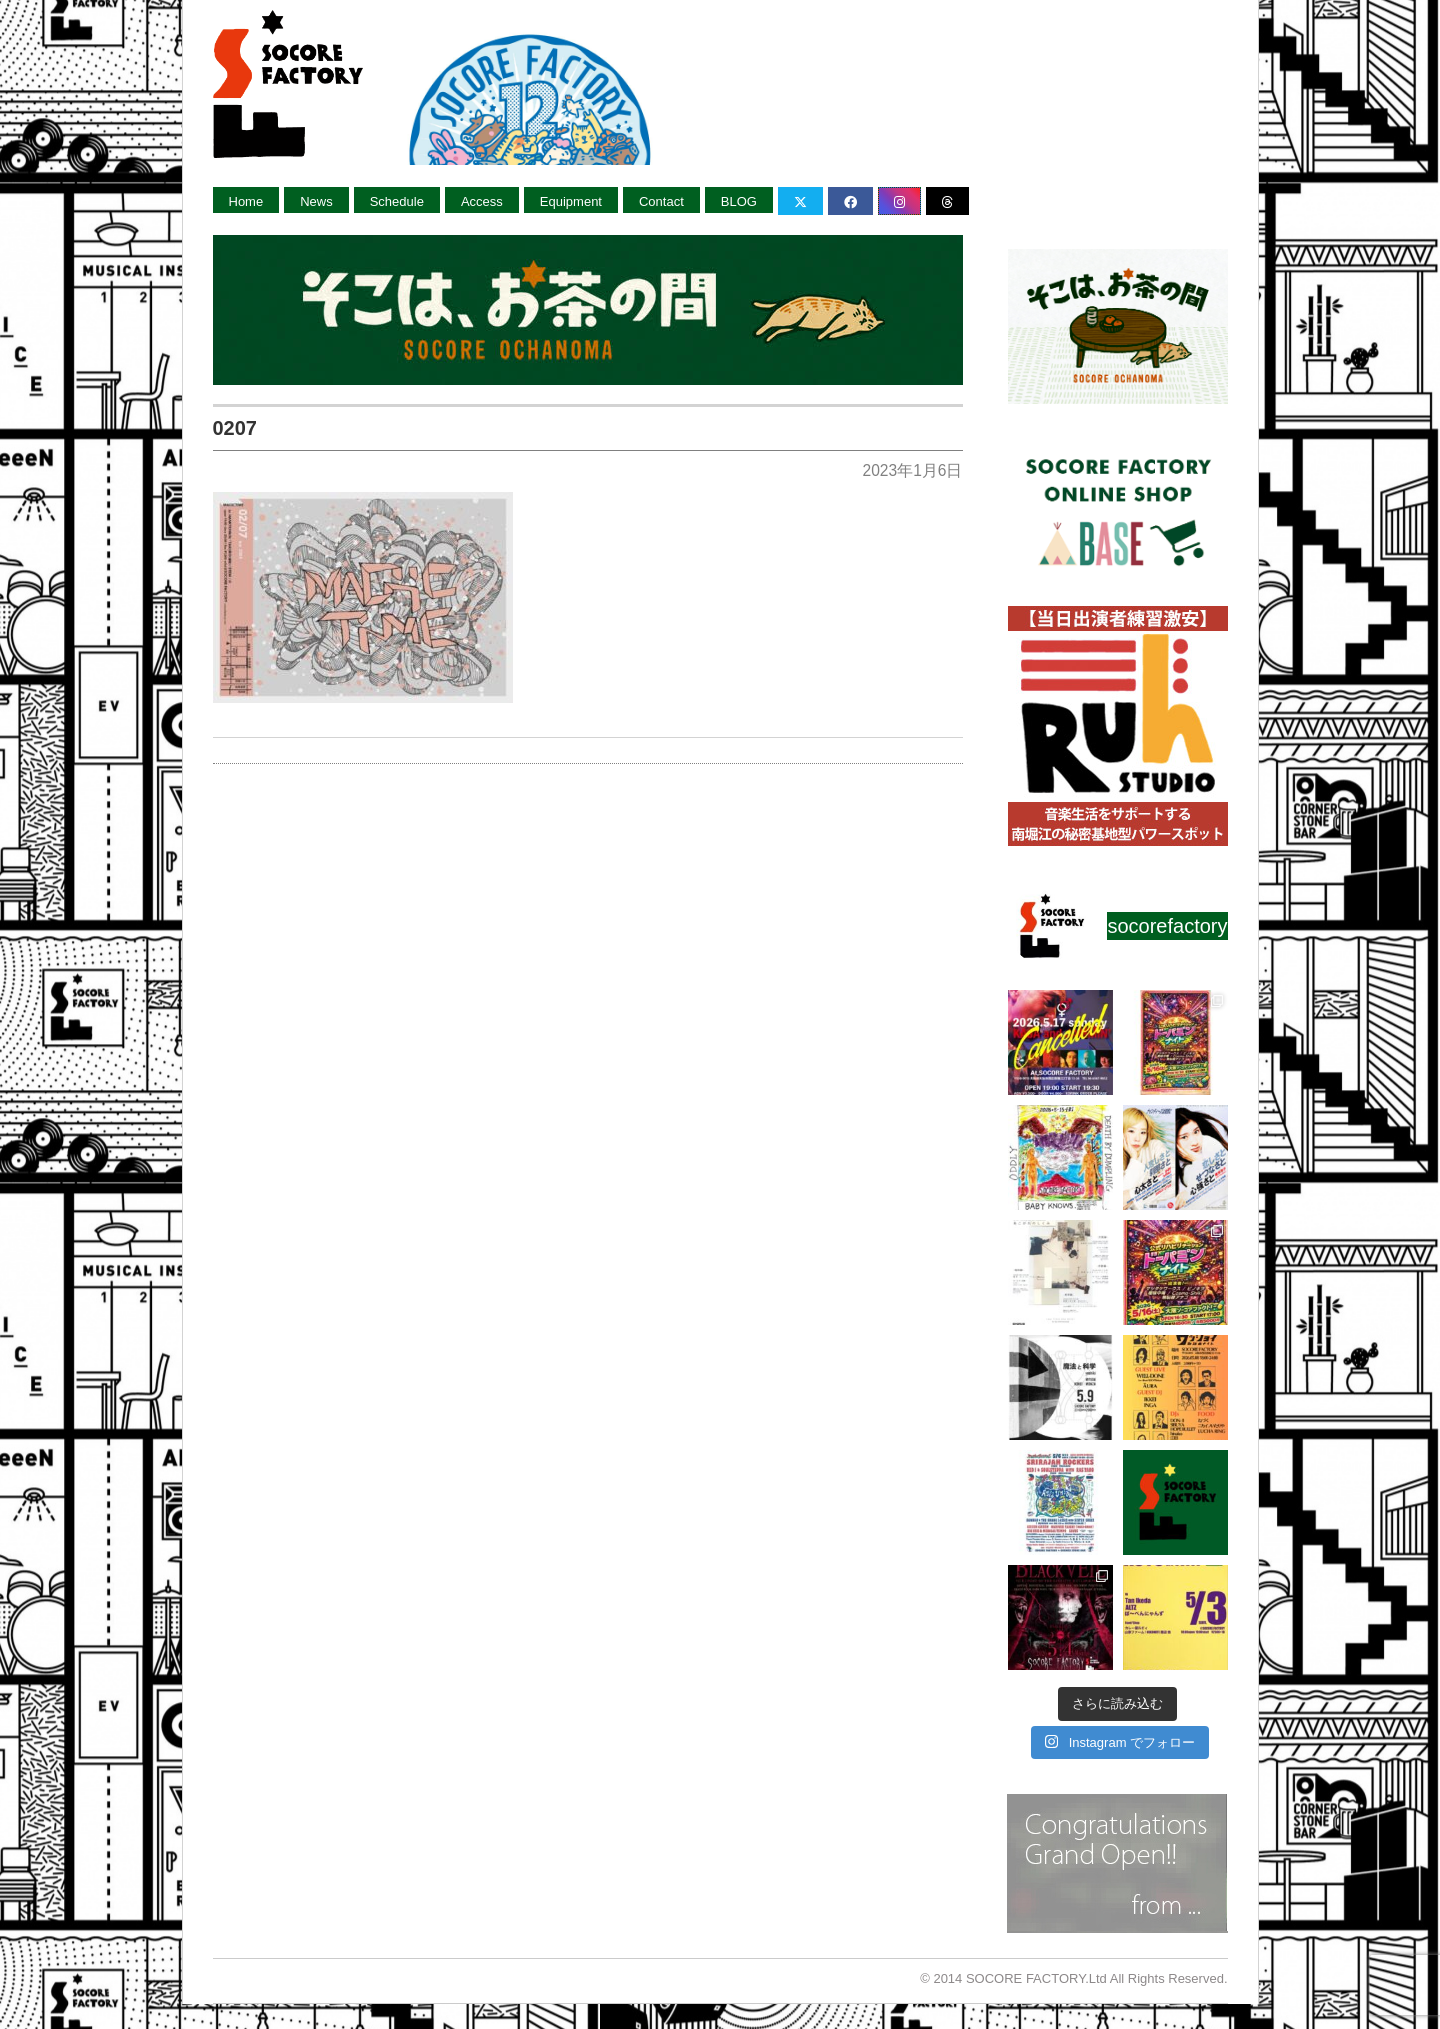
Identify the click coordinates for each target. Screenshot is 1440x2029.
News (316, 201)
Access (482, 201)
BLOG (739, 201)
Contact (661, 201)
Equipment (571, 201)
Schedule (397, 201)
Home (246, 201)
